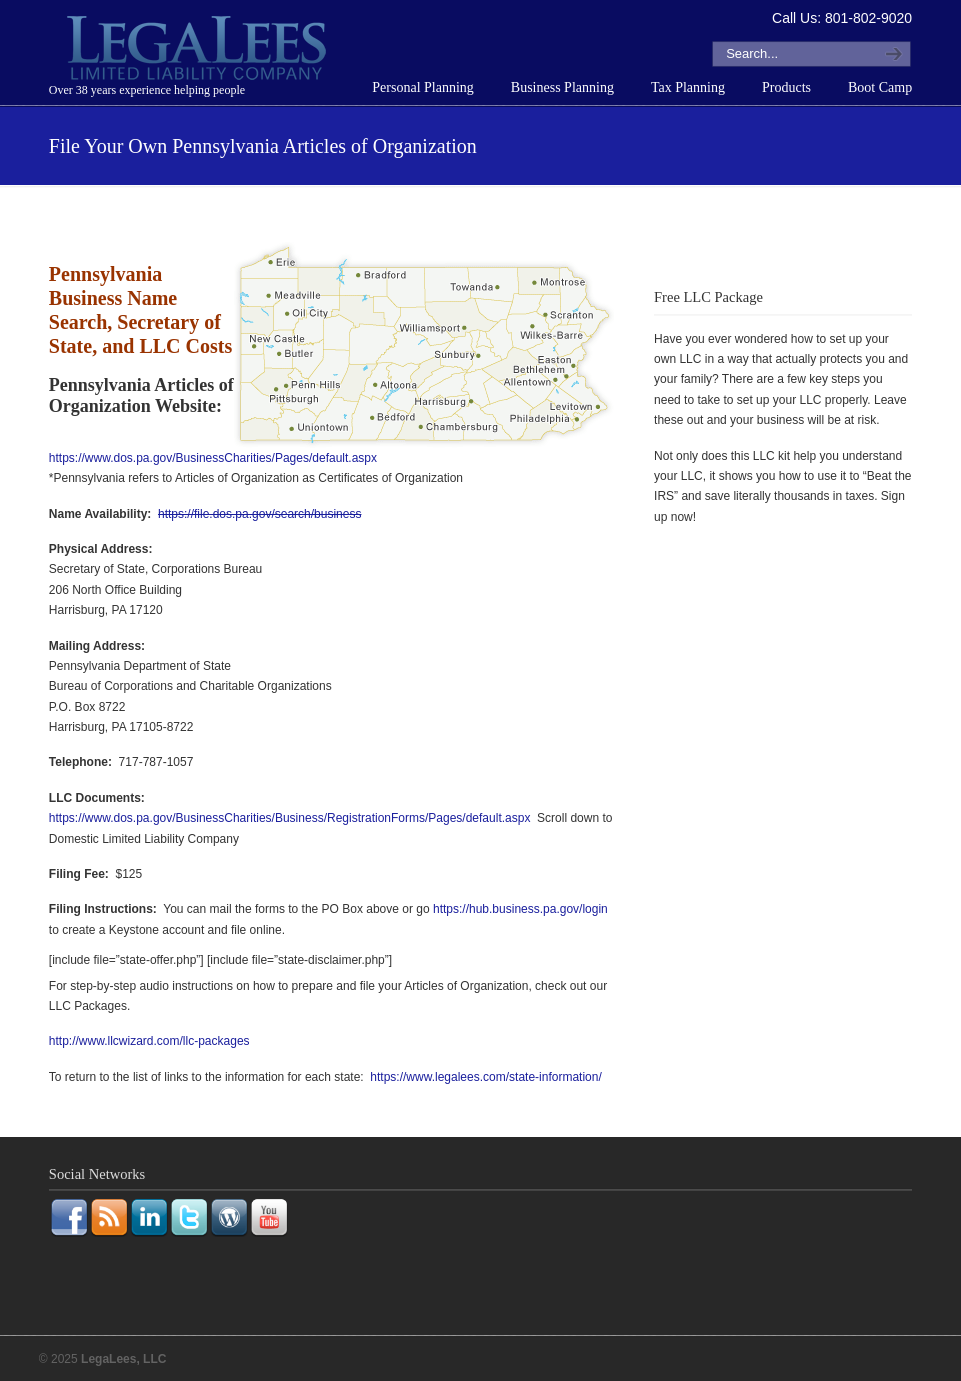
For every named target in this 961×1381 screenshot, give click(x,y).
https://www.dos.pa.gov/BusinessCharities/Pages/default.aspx (213, 458)
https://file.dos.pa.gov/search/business (259, 514)
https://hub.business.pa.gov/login (520, 909)
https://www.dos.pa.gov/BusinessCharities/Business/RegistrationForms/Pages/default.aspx (290, 818)
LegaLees (199, 51)
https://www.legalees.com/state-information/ (485, 1077)
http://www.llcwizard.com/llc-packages (149, 1041)
